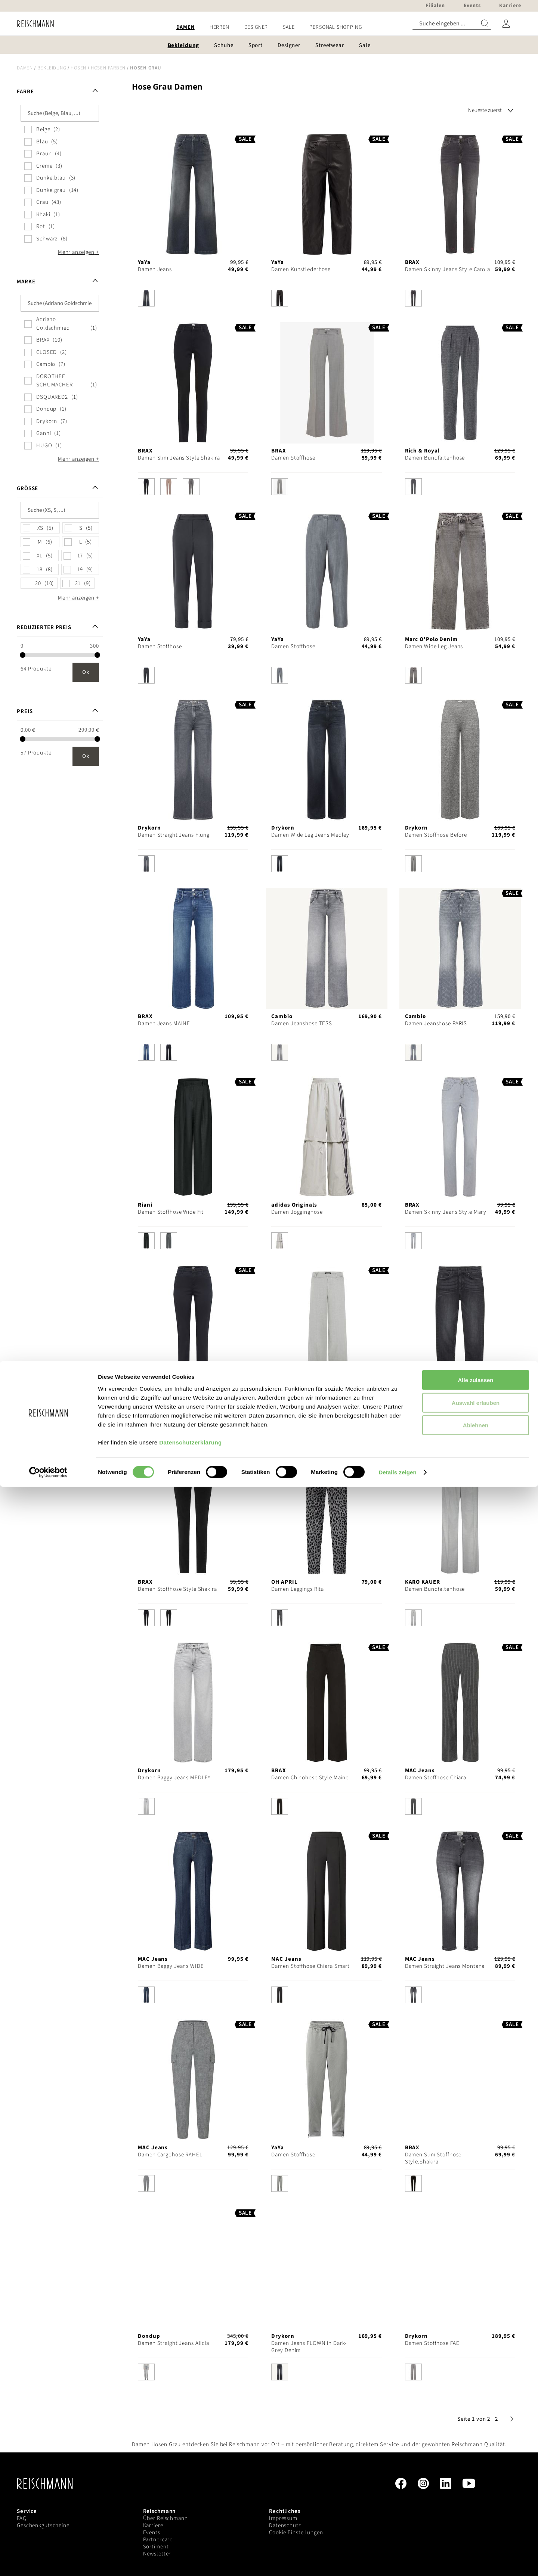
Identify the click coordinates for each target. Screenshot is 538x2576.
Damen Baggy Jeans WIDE (171, 1966)
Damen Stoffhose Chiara (435, 1778)
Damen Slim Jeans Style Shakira (179, 458)
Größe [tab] (27, 488)
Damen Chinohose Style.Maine (310, 1778)
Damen (25, 68)
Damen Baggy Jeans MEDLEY (174, 1778)
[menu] (269, 27)
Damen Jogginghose (296, 1212)
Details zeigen (397, 2561)
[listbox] (193, 300)
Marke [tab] (26, 282)
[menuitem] (185, 27)
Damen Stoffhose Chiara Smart (310, 1966)
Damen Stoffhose (293, 458)
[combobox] (451, 24)
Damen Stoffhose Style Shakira (177, 1589)
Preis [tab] (25, 711)
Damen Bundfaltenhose (435, 458)
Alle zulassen (475, 2469)
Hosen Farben (108, 68)
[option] (146, 298)
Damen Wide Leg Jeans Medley (310, 835)
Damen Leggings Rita (297, 1589)
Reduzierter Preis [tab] (44, 627)
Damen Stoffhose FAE (432, 2343)
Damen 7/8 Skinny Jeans (436, 1400)
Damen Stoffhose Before (436, 835)
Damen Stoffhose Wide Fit (171, 1212)
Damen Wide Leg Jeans (434, 646)
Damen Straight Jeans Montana (445, 1966)
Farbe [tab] (25, 92)
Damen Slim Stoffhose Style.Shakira (433, 2158)
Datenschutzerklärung (190, 2531)
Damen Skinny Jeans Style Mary (446, 1212)
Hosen (78, 68)
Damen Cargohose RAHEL (170, 2155)
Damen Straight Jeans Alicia (173, 2343)
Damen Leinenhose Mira (301, 1400)
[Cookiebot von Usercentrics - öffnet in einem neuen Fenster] (48, 2561)
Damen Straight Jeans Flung (174, 835)
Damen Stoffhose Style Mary (174, 1400)
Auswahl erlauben (476, 2492)
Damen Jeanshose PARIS (436, 1023)
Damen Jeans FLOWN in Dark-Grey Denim (309, 2346)
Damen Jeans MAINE (164, 1023)
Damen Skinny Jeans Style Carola (447, 269)
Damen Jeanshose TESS (301, 1023)
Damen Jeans (155, 269)
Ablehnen (475, 2514)
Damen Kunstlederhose (301, 269)
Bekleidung (52, 68)
